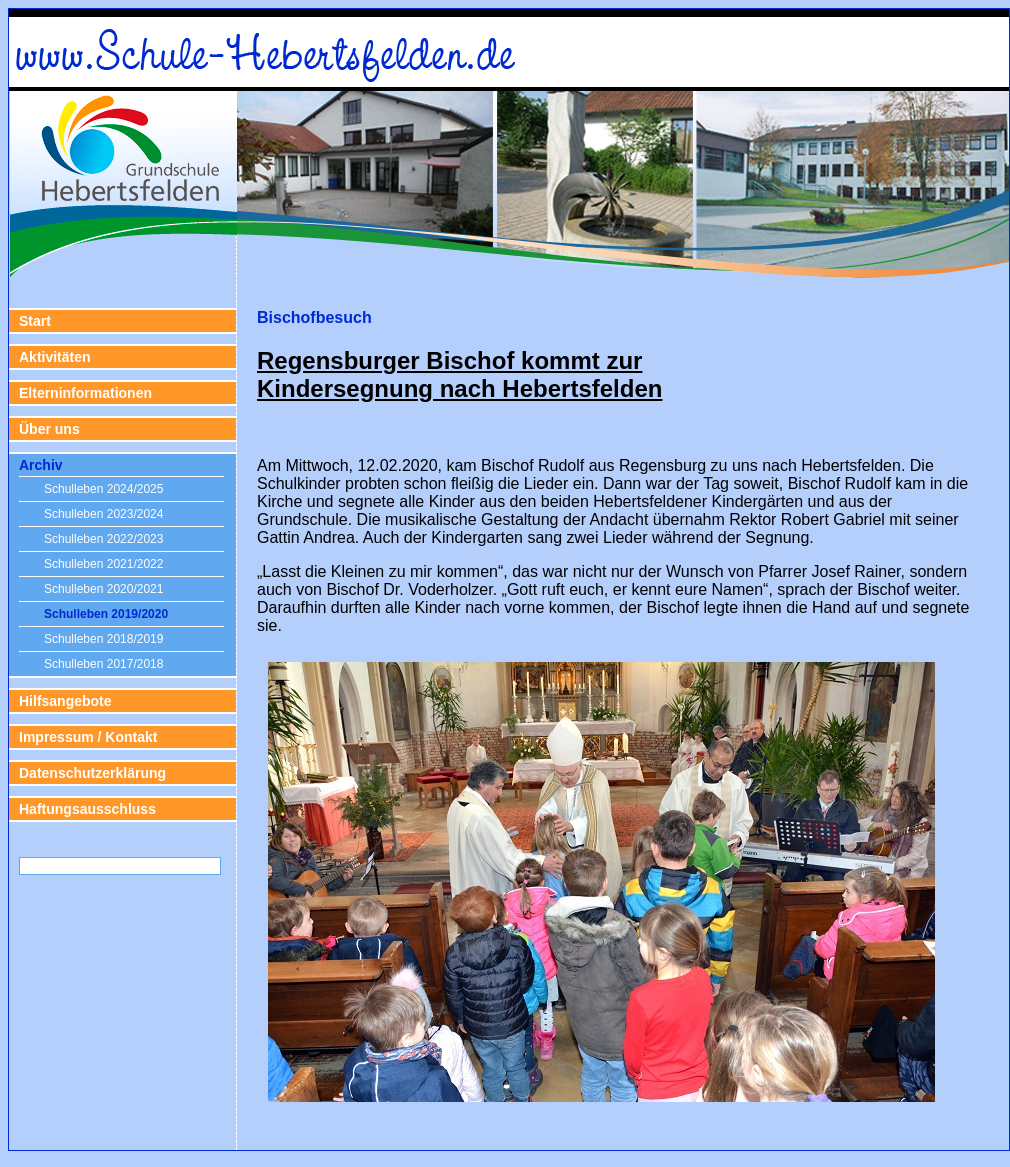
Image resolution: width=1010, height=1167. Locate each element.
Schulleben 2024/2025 (103, 489)
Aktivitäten (55, 357)
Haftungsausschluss (87, 809)
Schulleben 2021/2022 (103, 564)
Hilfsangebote (65, 701)
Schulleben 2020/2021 (103, 589)
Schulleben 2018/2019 (103, 639)
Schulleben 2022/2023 (103, 539)
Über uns (49, 429)
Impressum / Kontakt (88, 737)
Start (35, 321)
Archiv (41, 465)
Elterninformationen (85, 393)
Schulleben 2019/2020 (106, 614)
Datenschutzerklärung (92, 773)
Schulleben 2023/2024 (103, 514)
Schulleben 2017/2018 (103, 664)
